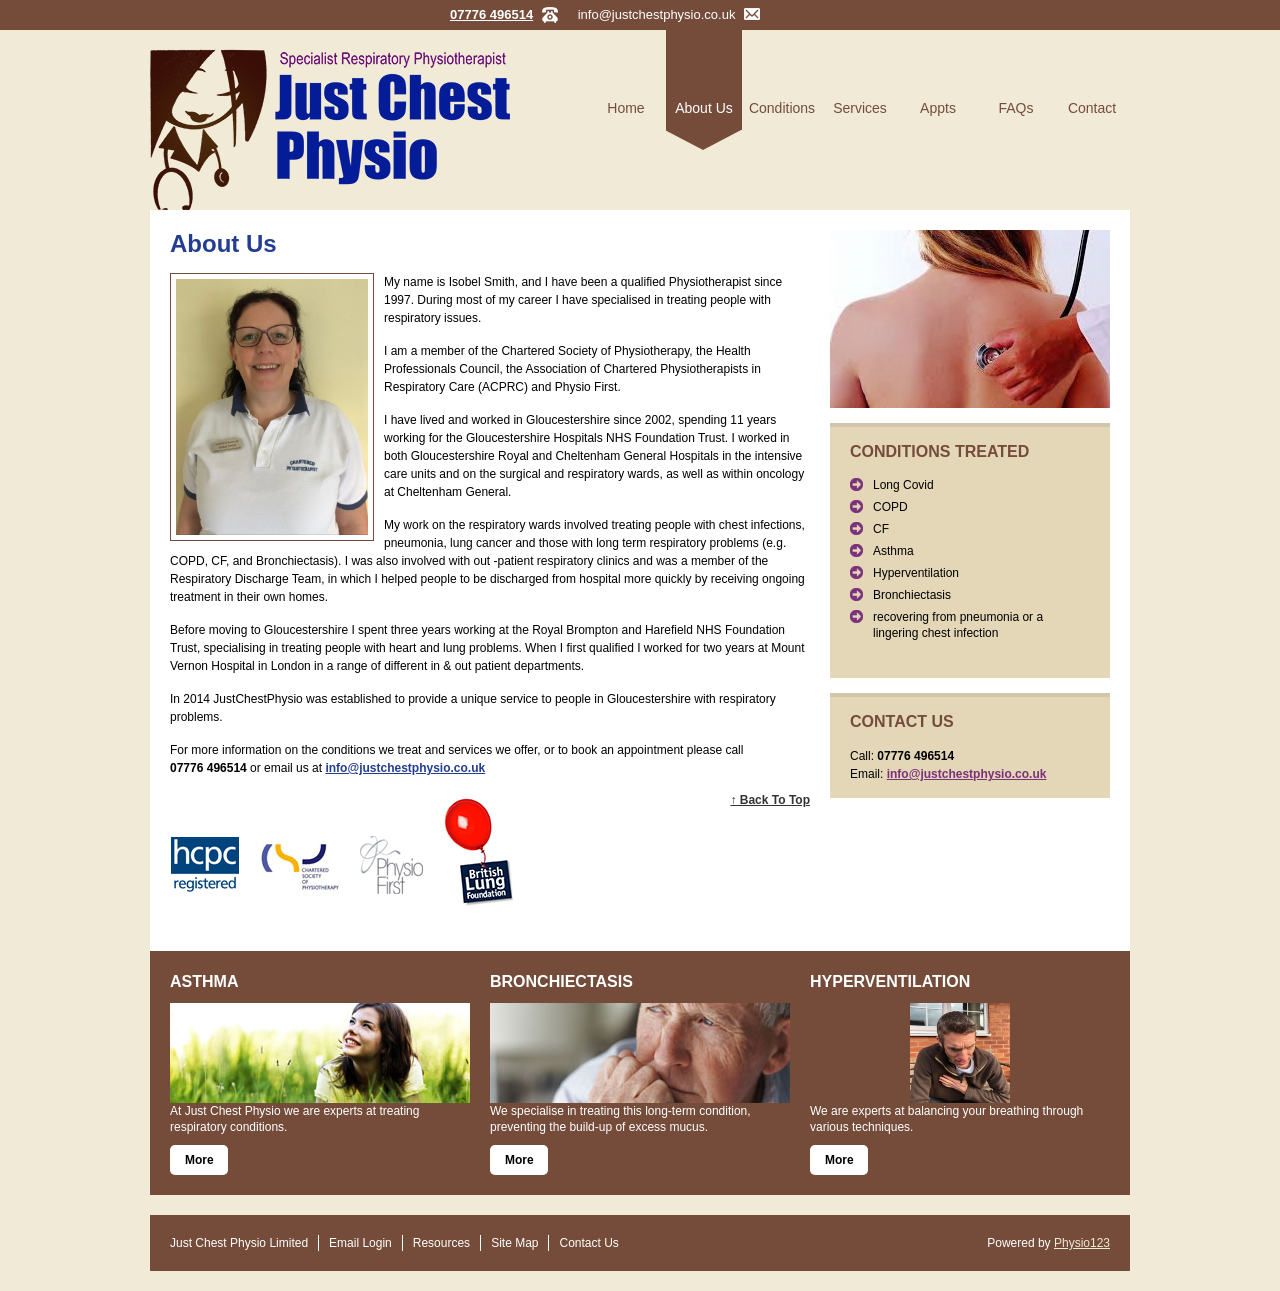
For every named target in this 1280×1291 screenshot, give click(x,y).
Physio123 (1082, 1243)
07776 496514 (491, 14)
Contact (1092, 108)
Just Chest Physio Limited (239, 1243)
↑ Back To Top (770, 800)
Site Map (514, 1243)
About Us (704, 108)
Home (625, 108)
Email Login (360, 1243)
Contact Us (588, 1243)
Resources (441, 1243)
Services (860, 108)
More (199, 1160)
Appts (938, 108)
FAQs (1015, 108)
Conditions (782, 108)
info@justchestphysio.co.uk (657, 14)
